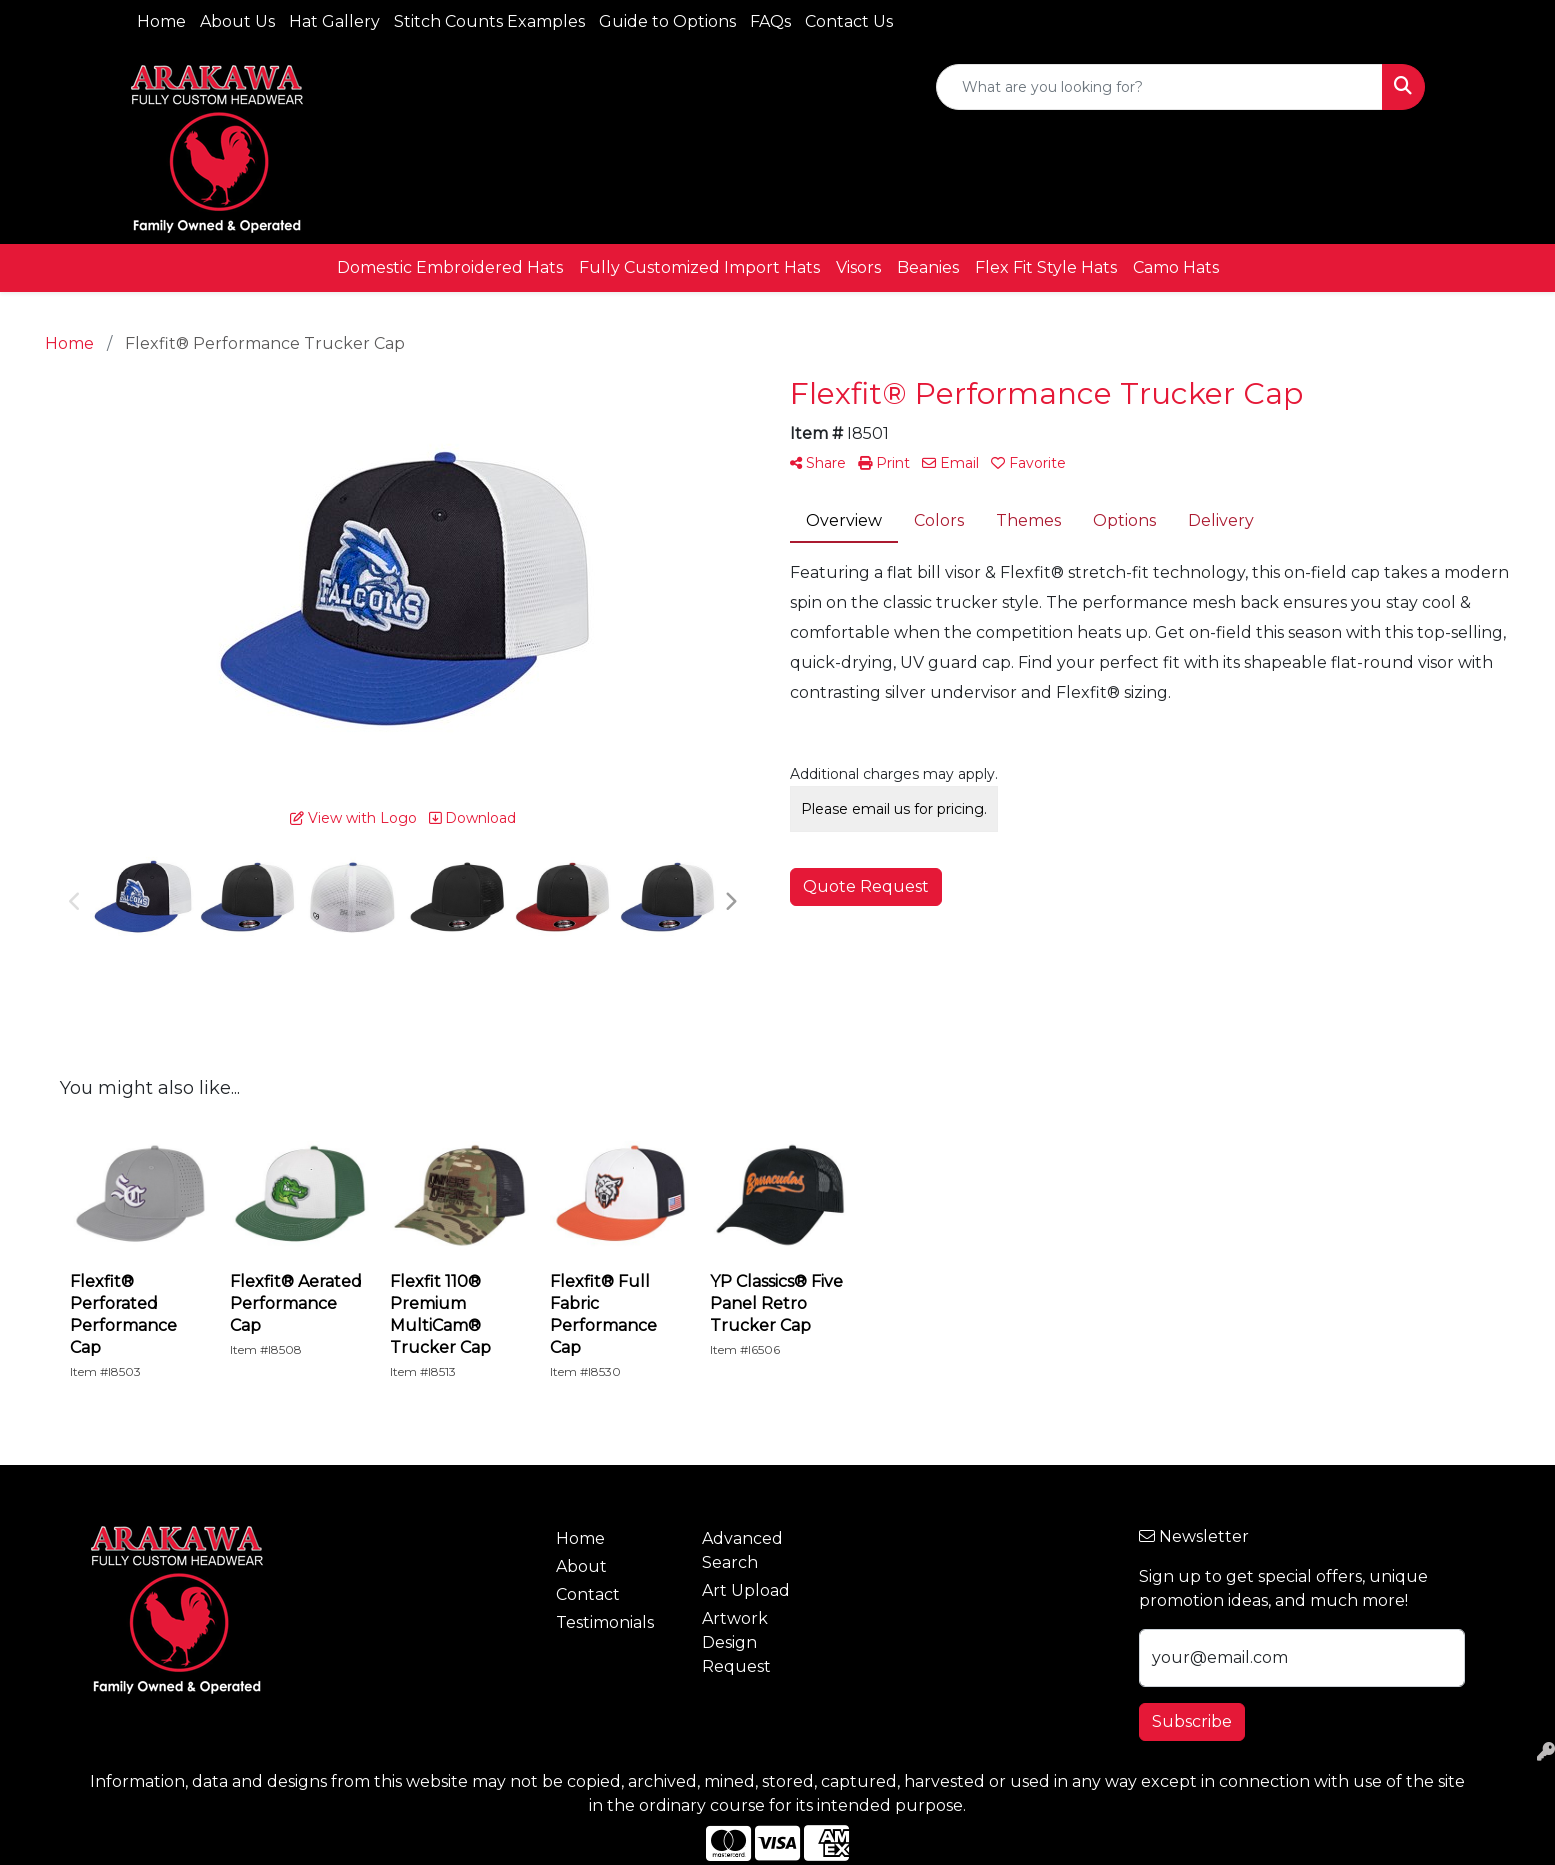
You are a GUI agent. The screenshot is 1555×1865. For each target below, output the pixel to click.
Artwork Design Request (736, 1642)
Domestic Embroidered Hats (450, 267)
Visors (858, 267)
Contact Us (849, 21)
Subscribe (1192, 1721)
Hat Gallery (334, 21)
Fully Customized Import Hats (699, 267)
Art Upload (746, 1590)
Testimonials (605, 1622)
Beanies (928, 267)
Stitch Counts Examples (489, 21)
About (581, 1566)
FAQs (770, 21)
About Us (237, 21)
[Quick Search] (1159, 87)
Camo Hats (1176, 267)
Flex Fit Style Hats (1046, 267)
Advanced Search (742, 1550)
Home (161, 21)
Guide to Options (667, 21)
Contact (588, 1594)
